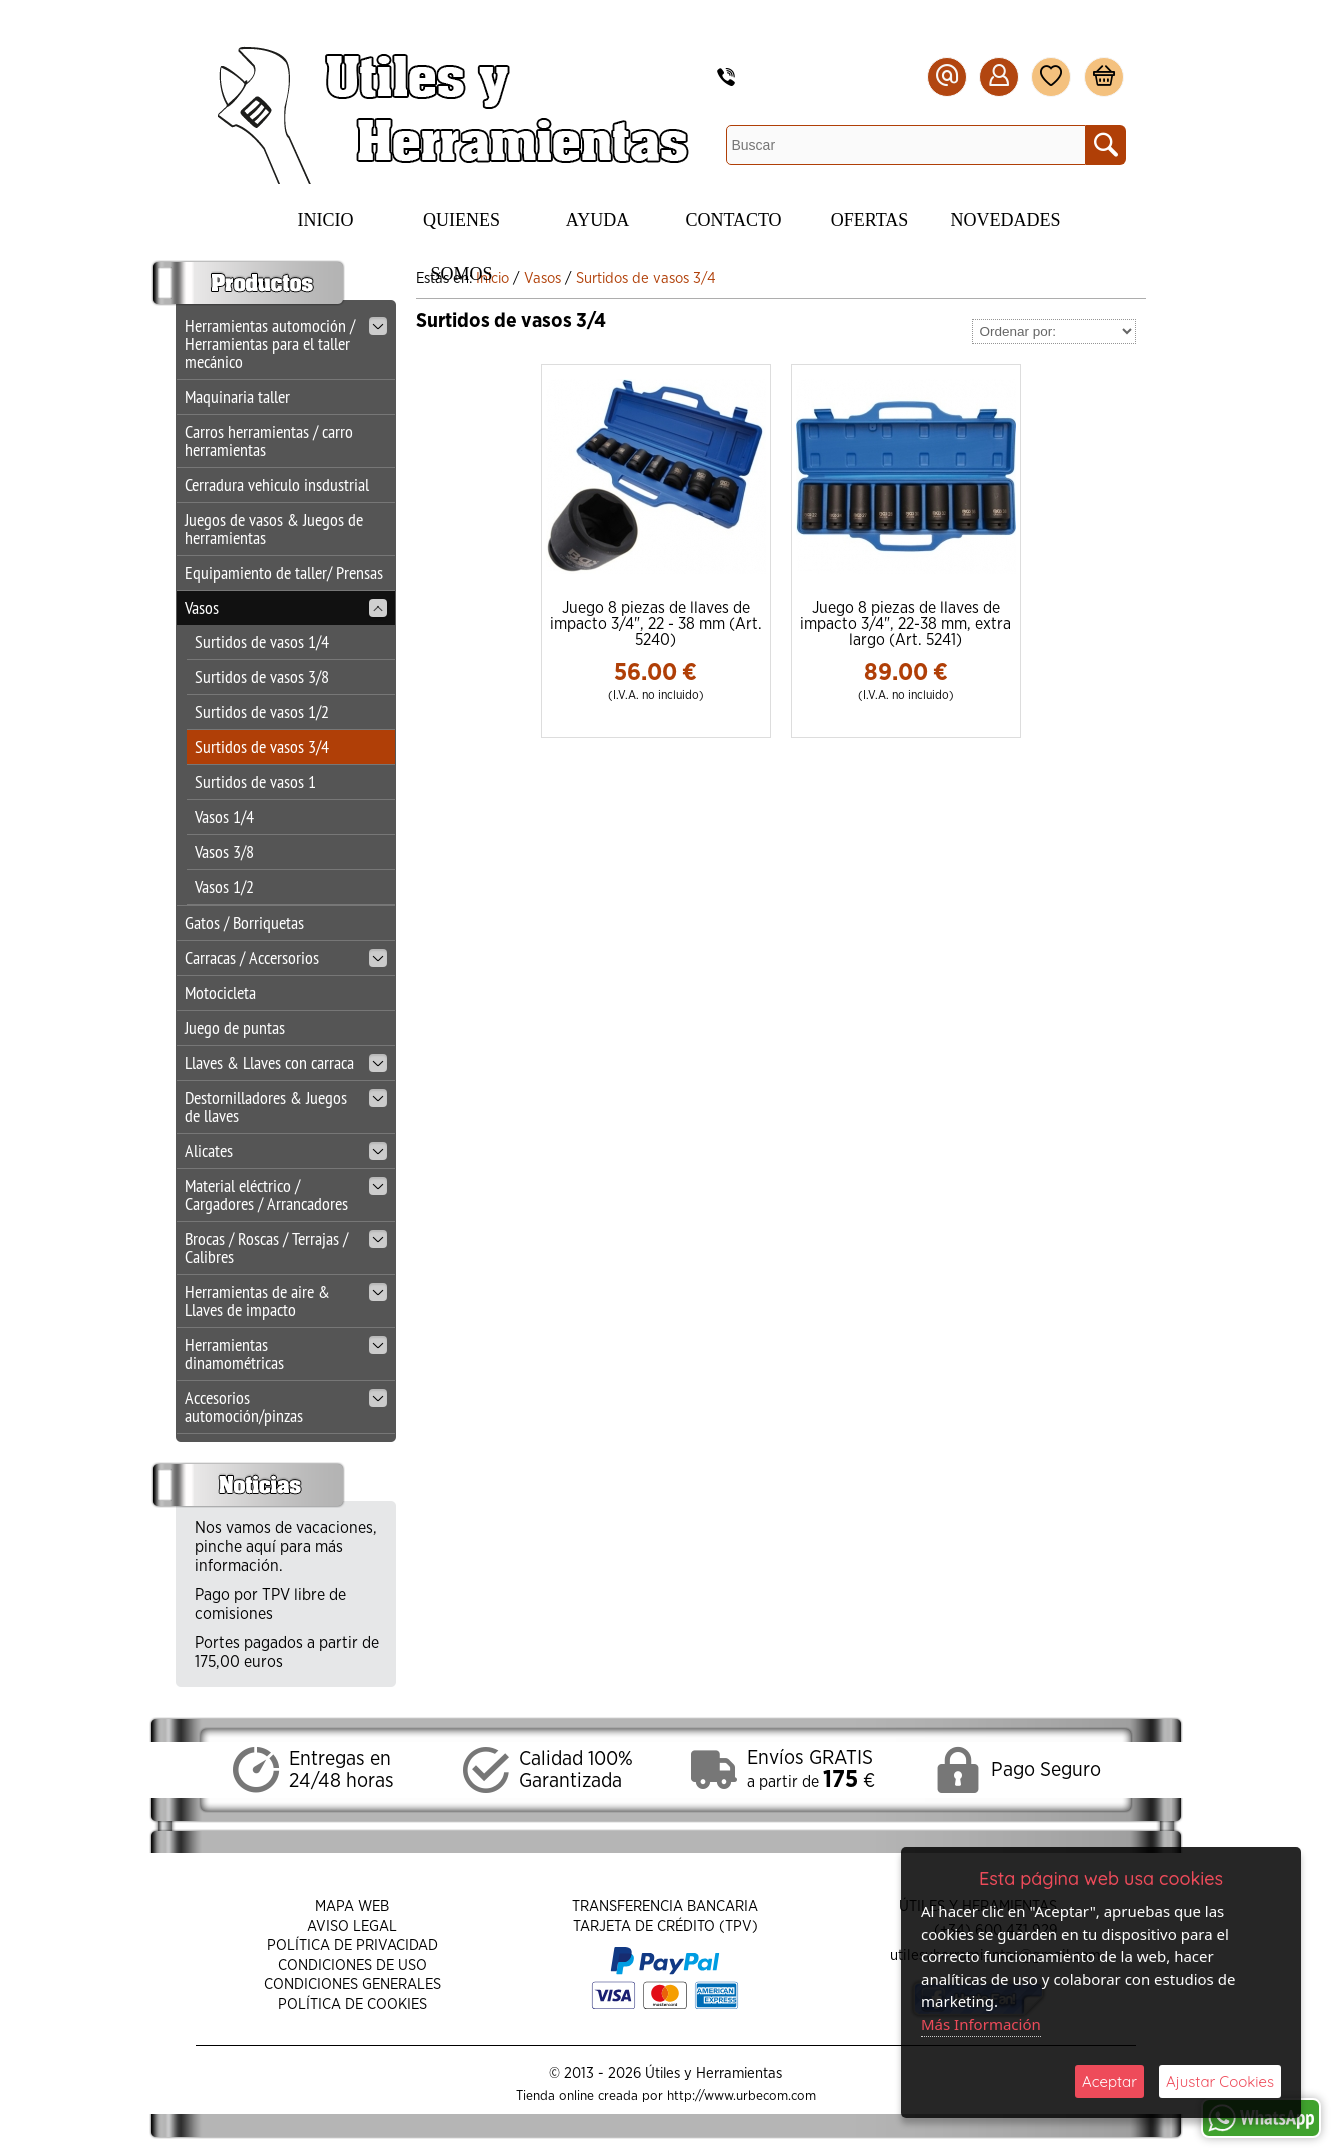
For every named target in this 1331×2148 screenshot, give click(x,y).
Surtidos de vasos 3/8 (262, 676)
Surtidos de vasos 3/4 (262, 746)
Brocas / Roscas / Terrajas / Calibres (286, 1247)
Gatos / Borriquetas (244, 922)
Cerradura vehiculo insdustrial (277, 484)
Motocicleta (220, 992)
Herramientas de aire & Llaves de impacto (286, 1300)
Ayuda (597, 220)
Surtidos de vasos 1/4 (262, 641)
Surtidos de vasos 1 (255, 781)
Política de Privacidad (352, 1945)
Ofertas (870, 220)
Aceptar (1109, 2081)
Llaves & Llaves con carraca (286, 1062)
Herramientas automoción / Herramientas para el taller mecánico (286, 343)
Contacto (733, 220)
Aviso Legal (352, 1926)
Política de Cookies (352, 2004)
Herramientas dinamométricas (286, 1353)
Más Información (981, 2024)
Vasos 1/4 (224, 816)
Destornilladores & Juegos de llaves (286, 1106)
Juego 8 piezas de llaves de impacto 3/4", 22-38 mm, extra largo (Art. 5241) (905, 624)
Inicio (326, 220)
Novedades (1006, 220)
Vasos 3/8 (224, 851)
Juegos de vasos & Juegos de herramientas (274, 528)
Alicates (286, 1150)
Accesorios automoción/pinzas (286, 1406)
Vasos (286, 607)
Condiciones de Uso (352, 1965)
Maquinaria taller (237, 396)
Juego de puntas (235, 1027)
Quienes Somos (461, 228)
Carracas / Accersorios (286, 957)
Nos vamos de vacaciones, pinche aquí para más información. (286, 1547)
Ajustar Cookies (1220, 2081)
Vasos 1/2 (224, 886)
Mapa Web (352, 1906)
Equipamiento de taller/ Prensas (284, 572)
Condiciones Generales (352, 1984)
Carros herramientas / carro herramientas (269, 440)
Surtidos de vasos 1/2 (262, 711)
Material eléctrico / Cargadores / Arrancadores (286, 1194)
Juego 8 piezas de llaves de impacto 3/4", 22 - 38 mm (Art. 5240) (656, 624)
